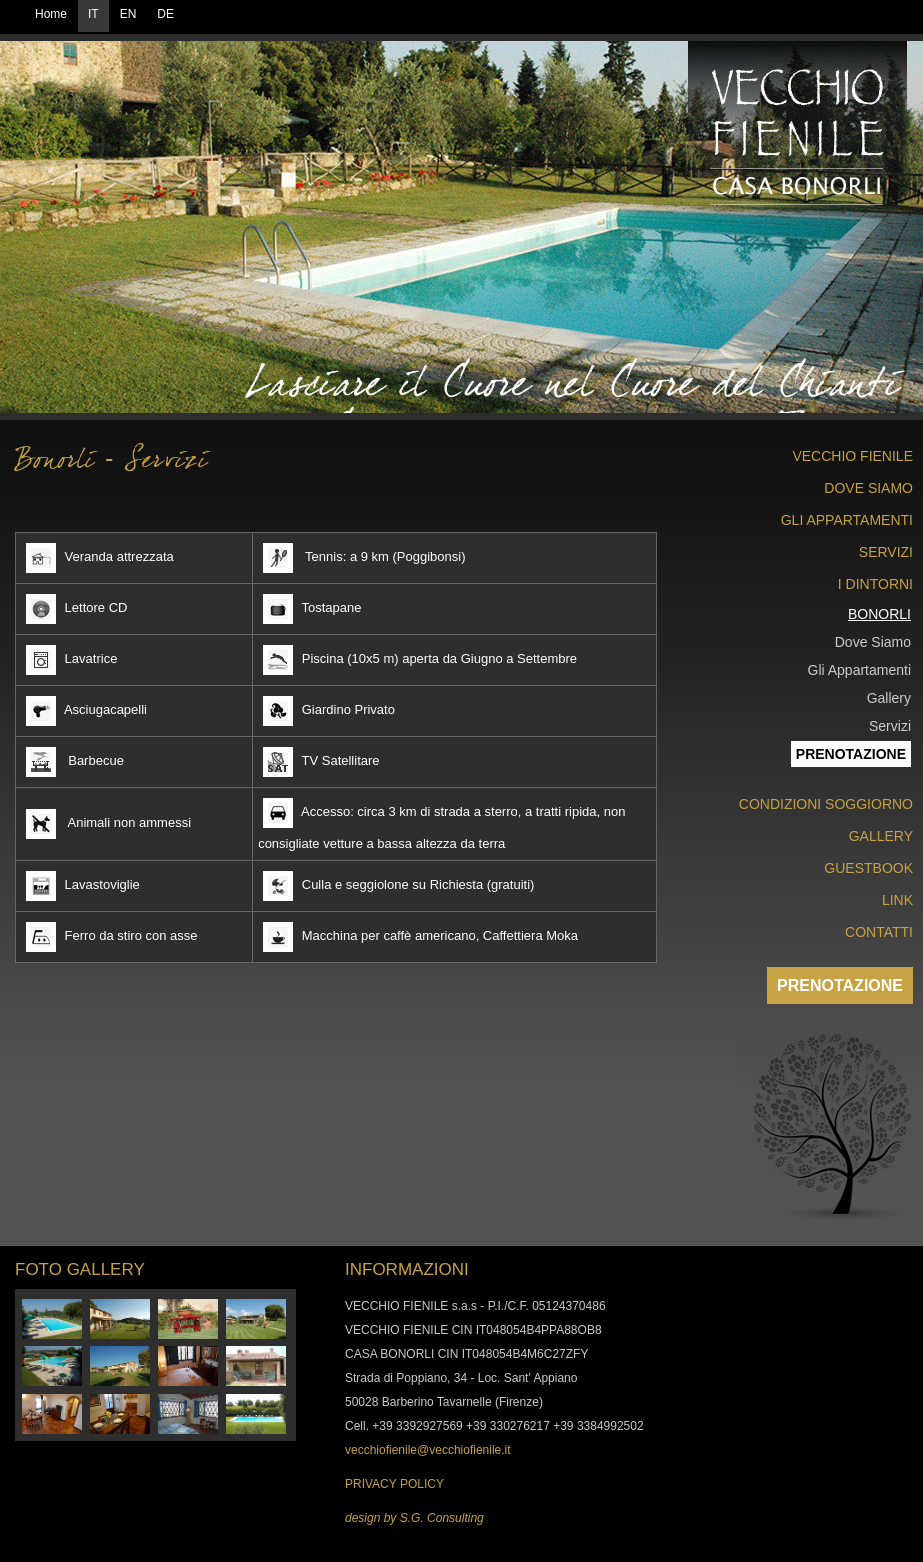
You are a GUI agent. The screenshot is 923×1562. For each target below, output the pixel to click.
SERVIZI (886, 552)
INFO (365, 1269)
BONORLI (879, 614)
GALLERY (881, 836)
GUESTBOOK (868, 868)
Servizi (890, 726)
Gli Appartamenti (860, 670)
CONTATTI (879, 932)
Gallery (889, 698)
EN (128, 14)
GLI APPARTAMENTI (847, 520)
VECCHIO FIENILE (852, 456)
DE (165, 14)
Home (51, 14)
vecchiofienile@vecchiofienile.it (428, 1450)
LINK (897, 900)
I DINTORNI (875, 584)
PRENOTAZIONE (840, 985)
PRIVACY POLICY (394, 1484)
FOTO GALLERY (80, 1269)
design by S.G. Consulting (414, 1518)
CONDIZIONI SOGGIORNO (826, 804)
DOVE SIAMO (868, 488)
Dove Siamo (873, 642)
